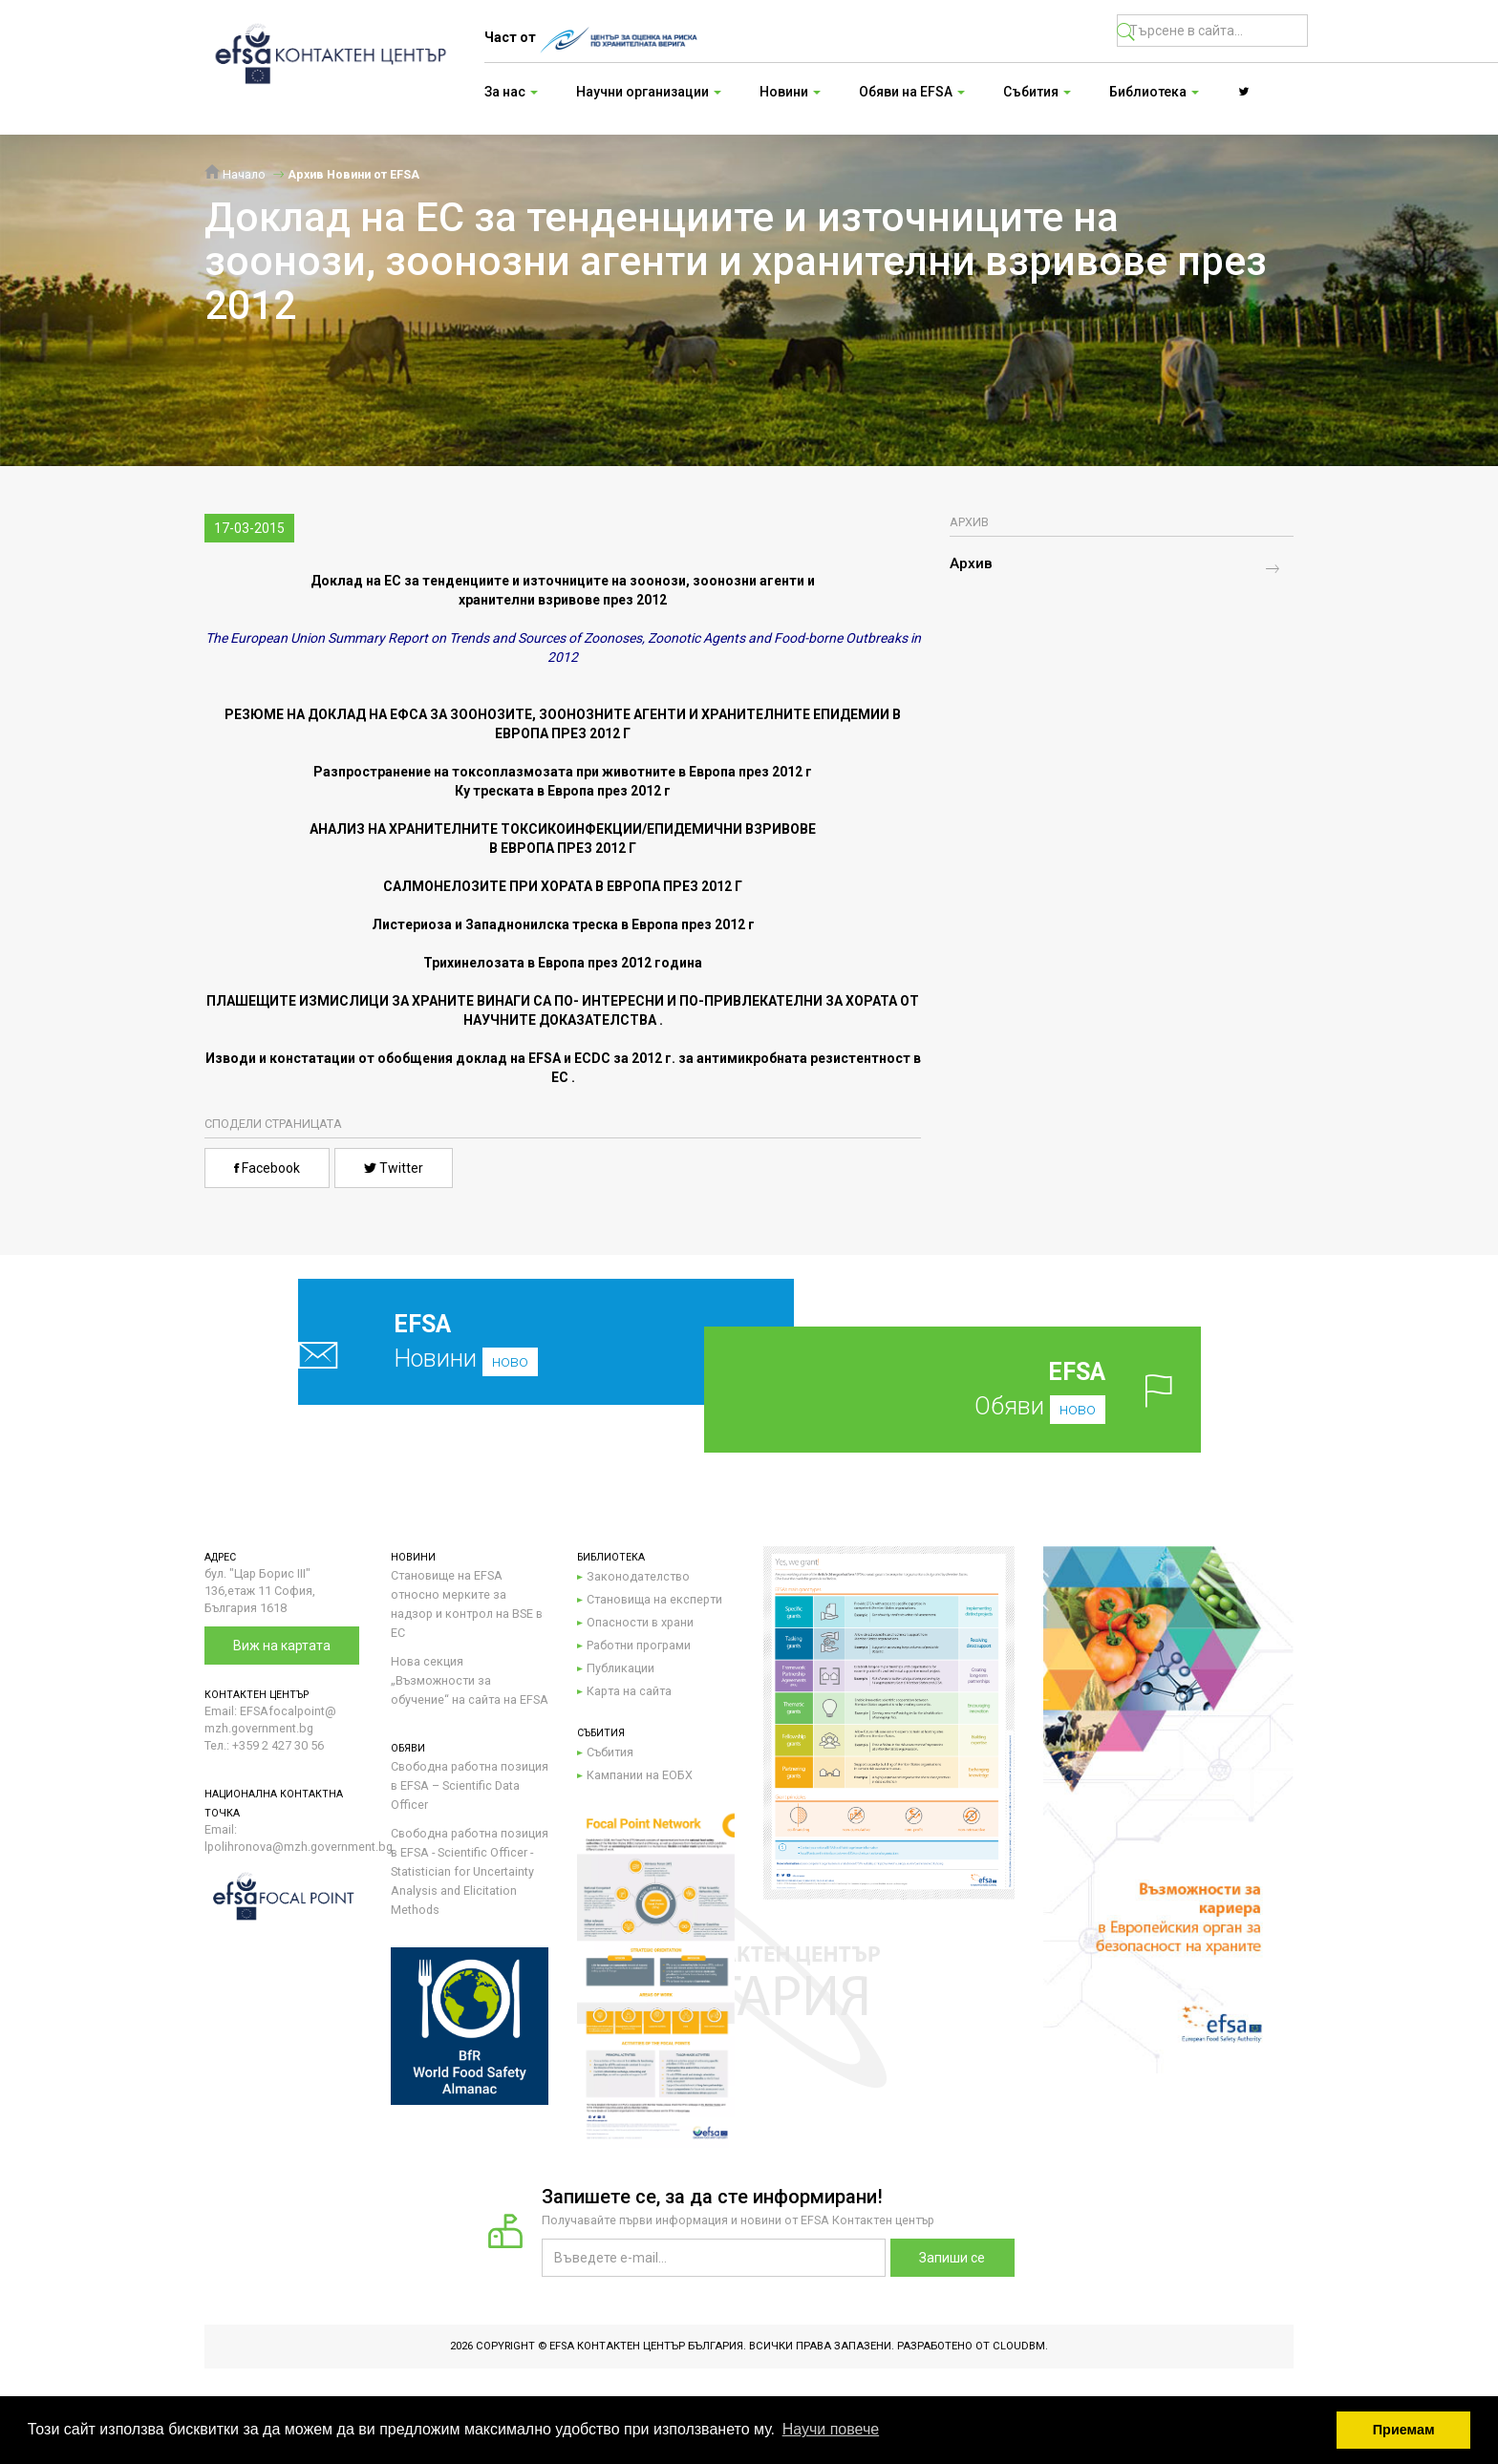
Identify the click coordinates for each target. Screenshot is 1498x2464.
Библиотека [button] (1154, 91)
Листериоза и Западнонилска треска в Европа (563, 924)
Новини (501, 1341)
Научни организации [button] (648, 91)
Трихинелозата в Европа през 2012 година (562, 962)
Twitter (393, 1168)
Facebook (267, 1168)
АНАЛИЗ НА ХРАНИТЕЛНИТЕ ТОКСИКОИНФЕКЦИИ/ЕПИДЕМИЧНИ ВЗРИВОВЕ (563, 829)
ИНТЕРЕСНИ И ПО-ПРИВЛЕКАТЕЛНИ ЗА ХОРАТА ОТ (750, 1001)
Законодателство (638, 1576)
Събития (610, 1752)
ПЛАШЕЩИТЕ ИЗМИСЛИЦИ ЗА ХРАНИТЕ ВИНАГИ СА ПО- (392, 1001)
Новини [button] (790, 91)
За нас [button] (511, 91)
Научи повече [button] (830, 2429)
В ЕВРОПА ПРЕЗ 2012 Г (562, 848)
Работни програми (639, 1645)
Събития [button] (1037, 91)
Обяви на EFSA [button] (912, 91)
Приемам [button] (1404, 2429)
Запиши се (952, 2257)
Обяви (982, 1389)
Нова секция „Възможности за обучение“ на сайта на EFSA (469, 1680)
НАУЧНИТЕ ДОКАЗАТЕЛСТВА (559, 1020)
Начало (235, 174)
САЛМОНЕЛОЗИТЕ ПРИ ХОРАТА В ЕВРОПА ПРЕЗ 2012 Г (562, 886)
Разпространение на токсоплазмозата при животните (494, 771)
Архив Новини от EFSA (353, 174)
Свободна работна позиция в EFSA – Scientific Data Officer (469, 1785)
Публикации (620, 1668)
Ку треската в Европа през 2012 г (563, 790)
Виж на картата (282, 1645)
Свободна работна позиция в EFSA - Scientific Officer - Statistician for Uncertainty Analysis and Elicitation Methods (469, 1871)
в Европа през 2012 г (745, 771)
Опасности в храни (640, 1622)
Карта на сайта (629, 1691)
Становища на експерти (654, 1599)
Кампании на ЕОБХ (640, 1775)
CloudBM (1019, 2346)
